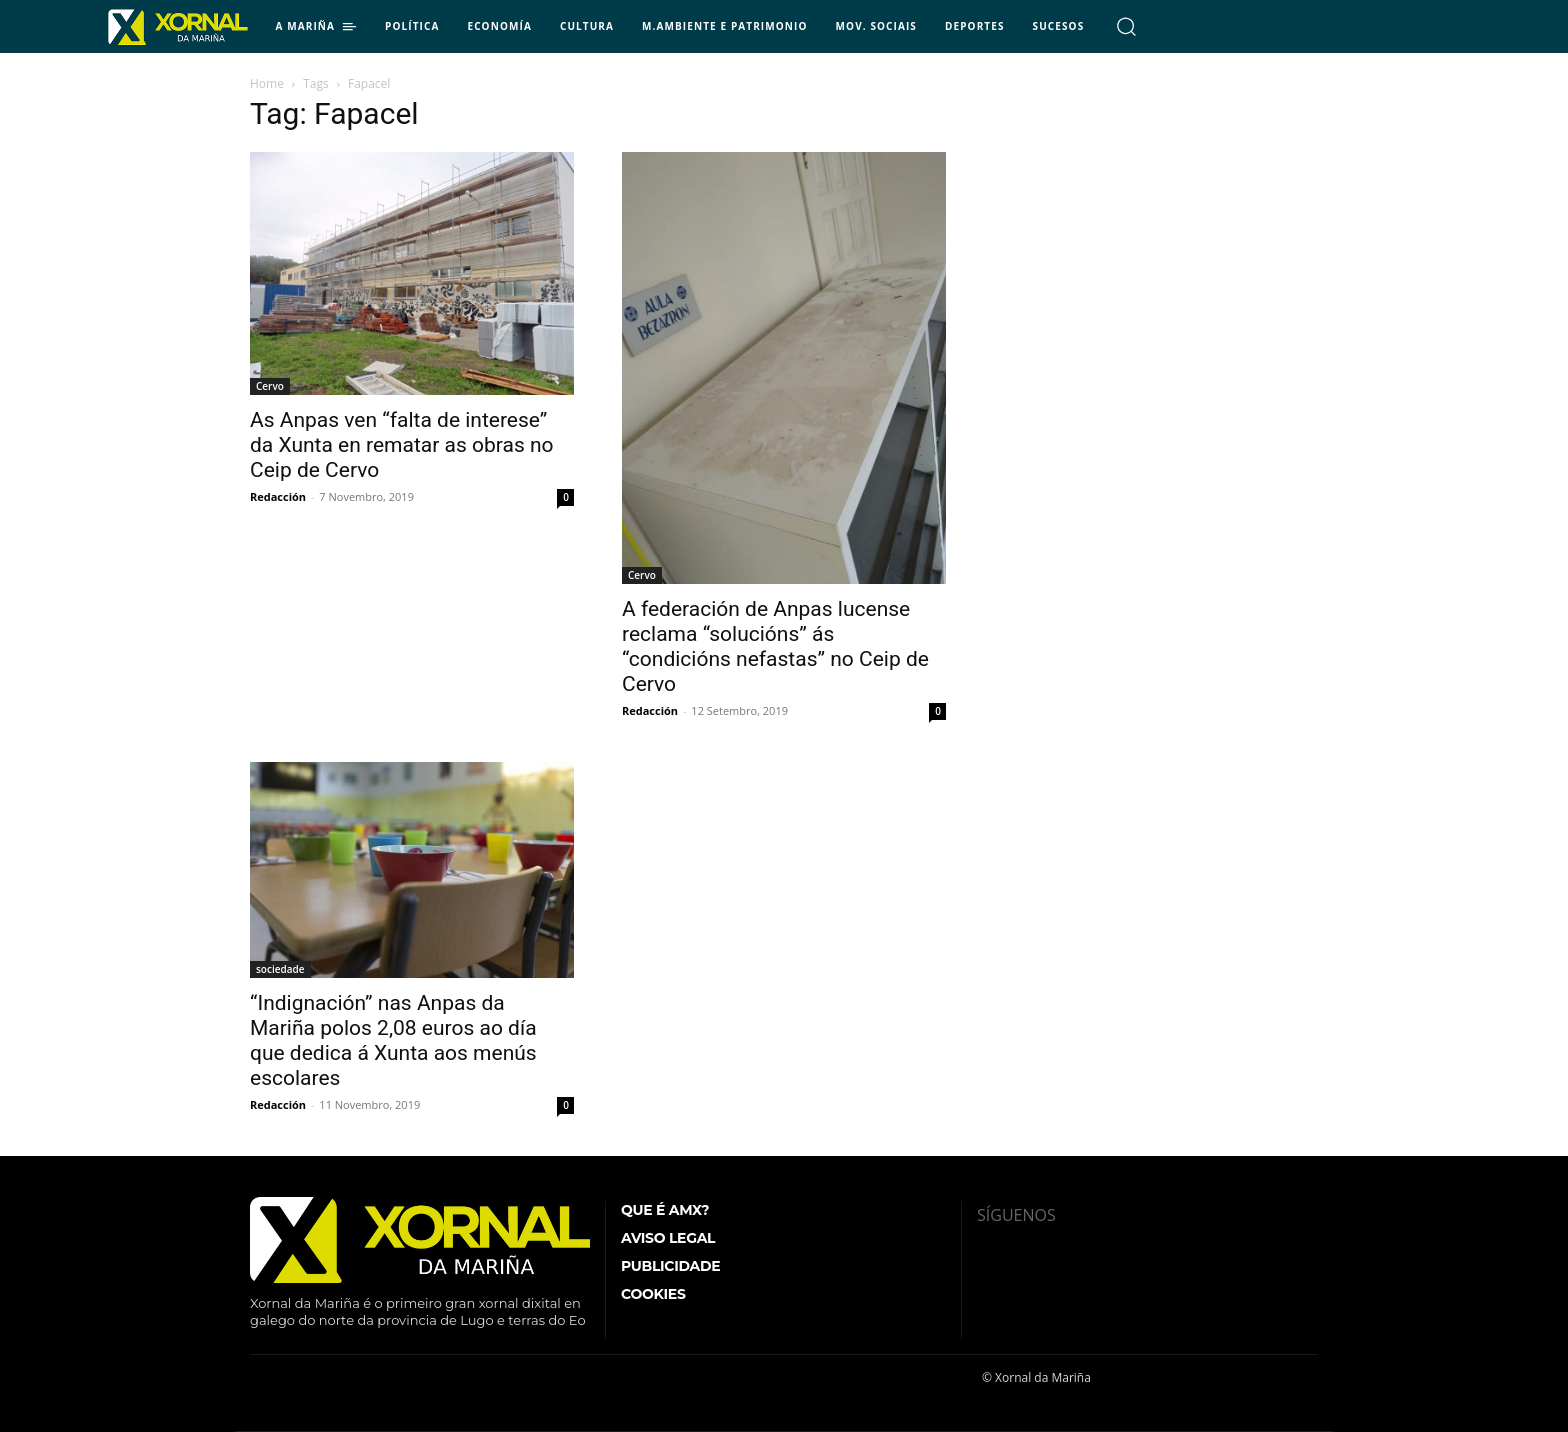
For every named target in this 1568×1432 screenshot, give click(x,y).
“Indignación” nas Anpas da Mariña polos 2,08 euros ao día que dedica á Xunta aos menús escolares (393, 1040)
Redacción (278, 496)
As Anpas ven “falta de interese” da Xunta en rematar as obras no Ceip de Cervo (402, 445)
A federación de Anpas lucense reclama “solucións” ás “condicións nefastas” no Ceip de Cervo (775, 646)
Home (267, 83)
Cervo (270, 386)
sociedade (280, 969)
